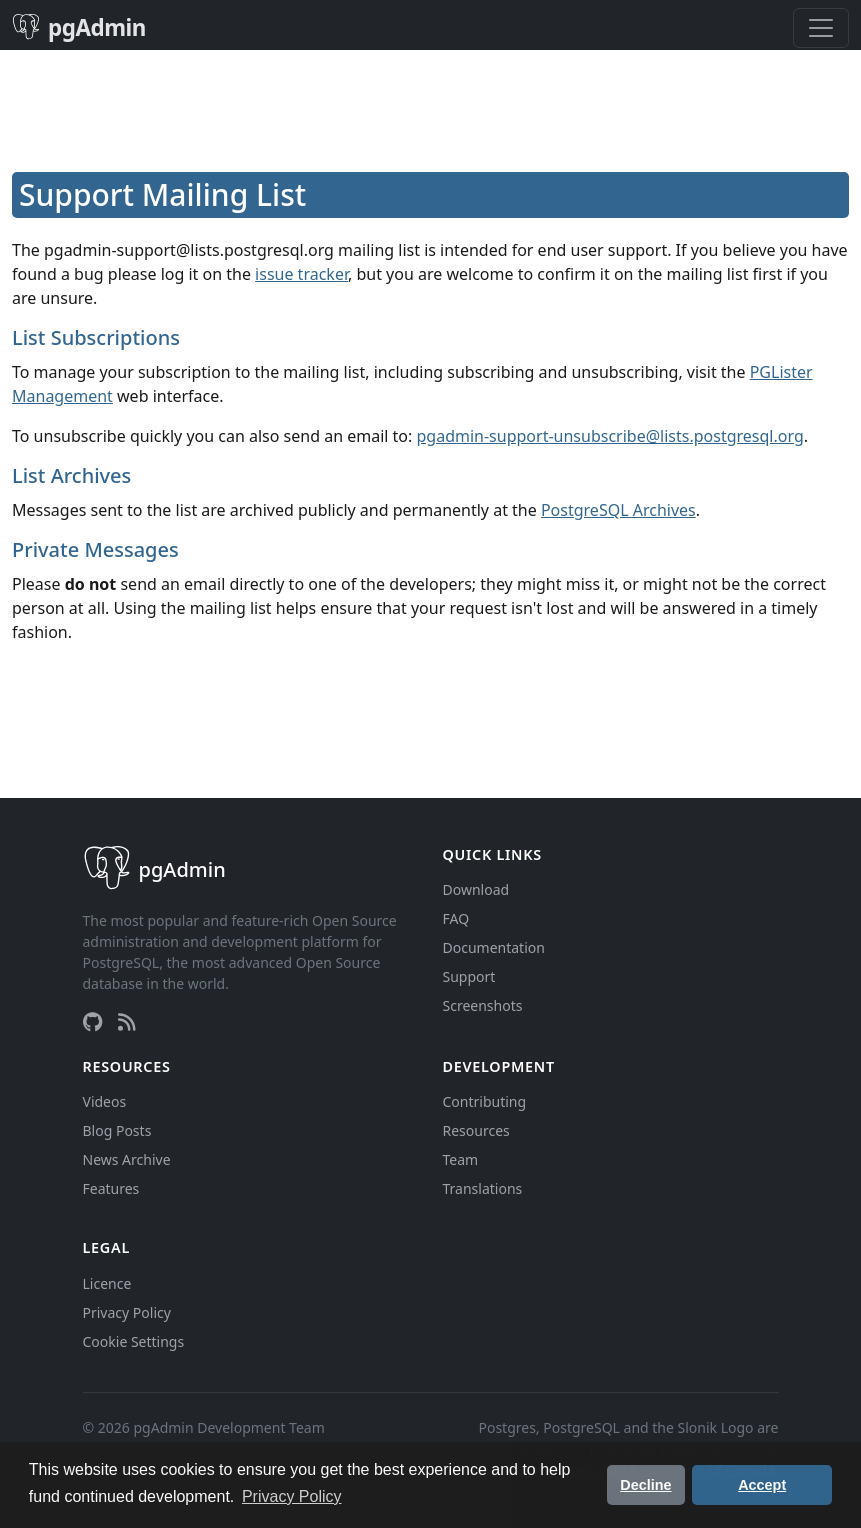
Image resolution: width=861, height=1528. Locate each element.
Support (469, 976)
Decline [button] (645, 1485)
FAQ (456, 918)
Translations (483, 1188)
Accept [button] (762, 1485)
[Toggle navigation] (821, 28)
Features (111, 1188)
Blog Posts (117, 1130)
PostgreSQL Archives (618, 510)
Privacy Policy (127, 1312)
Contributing (485, 1101)
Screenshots (483, 1005)
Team (461, 1159)
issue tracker (301, 274)
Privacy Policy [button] (292, 1496)
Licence (107, 1283)
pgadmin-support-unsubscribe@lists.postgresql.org (610, 436)
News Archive (127, 1159)
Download (476, 889)
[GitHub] (92, 1022)
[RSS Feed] (127, 1022)
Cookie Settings (134, 1341)
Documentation (494, 947)
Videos (105, 1101)
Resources (476, 1130)
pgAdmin (79, 27)
